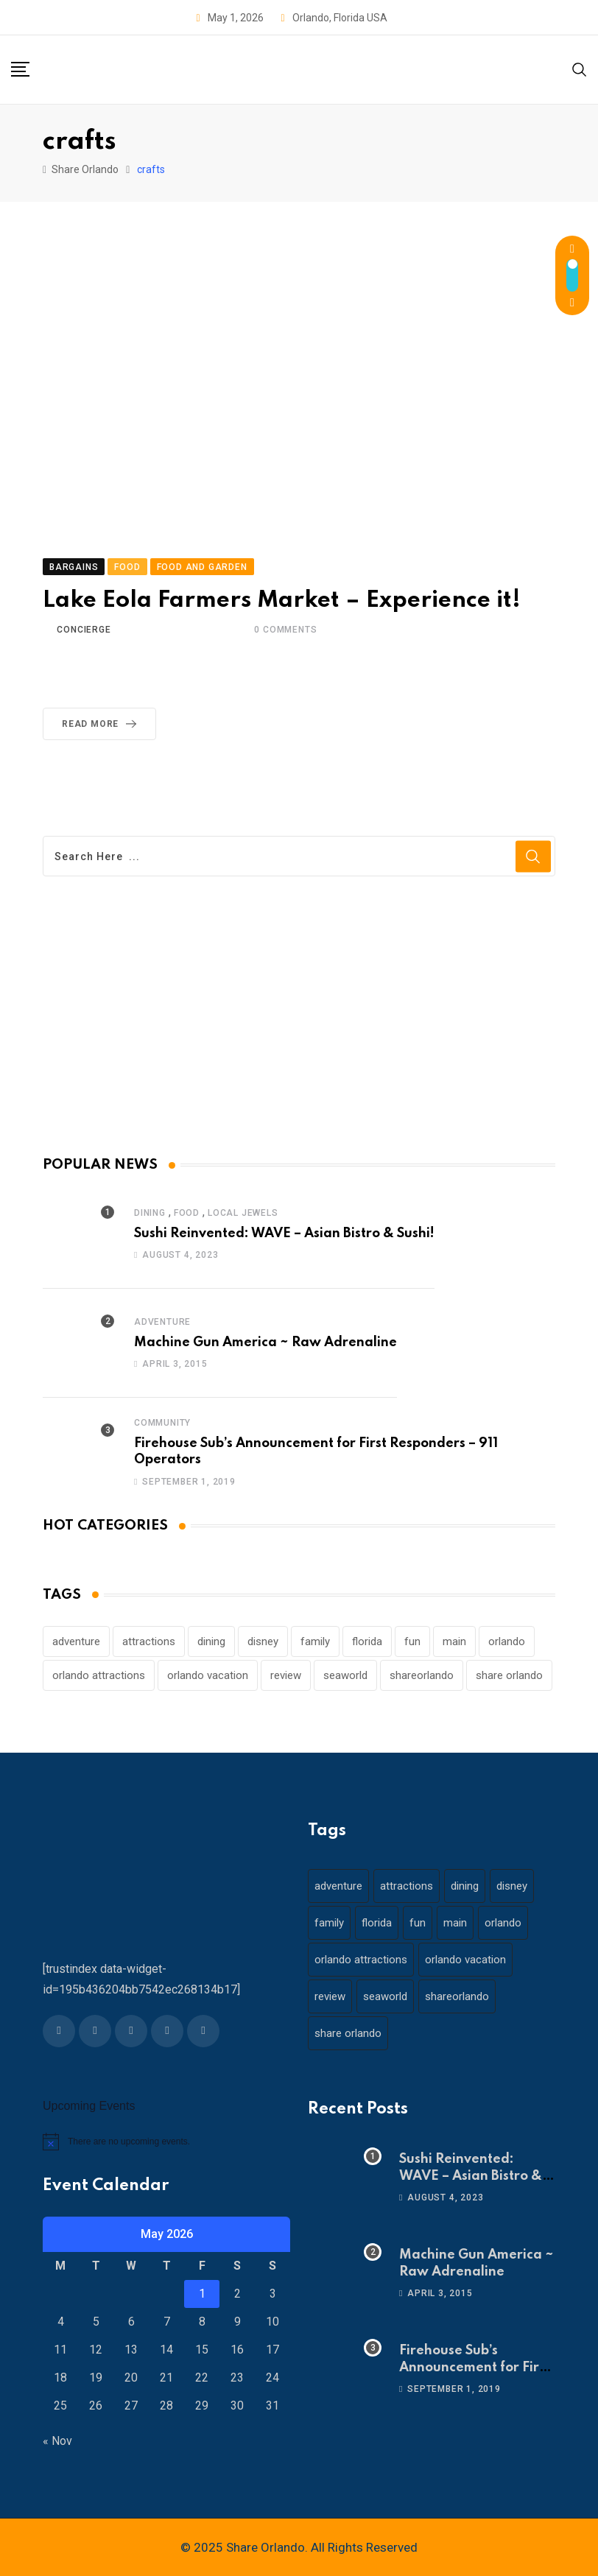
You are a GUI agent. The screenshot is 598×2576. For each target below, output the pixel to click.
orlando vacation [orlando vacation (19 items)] (207, 1675)
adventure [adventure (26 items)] (76, 1641)
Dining (150, 1213)
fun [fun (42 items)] (412, 1641)
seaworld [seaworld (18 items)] (345, 1675)
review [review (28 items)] (285, 1675)
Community (162, 1423)
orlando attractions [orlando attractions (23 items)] (98, 1675)
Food (187, 1213)
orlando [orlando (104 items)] (506, 1641)
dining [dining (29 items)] (211, 1641)
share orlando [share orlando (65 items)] (509, 1675)
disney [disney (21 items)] (262, 1641)
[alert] (166, 2141)
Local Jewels (243, 1213)
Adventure (162, 1322)
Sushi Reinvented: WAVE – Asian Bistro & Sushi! (284, 1233)
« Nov (57, 2441)
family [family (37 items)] (315, 1641)
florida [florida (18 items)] (367, 1641)
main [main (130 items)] (454, 1641)
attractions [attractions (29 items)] (148, 1641)
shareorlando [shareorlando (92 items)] (422, 1675)
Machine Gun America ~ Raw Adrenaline (265, 1342)
